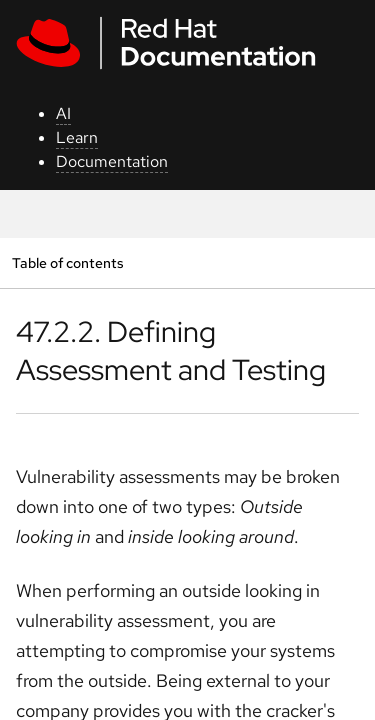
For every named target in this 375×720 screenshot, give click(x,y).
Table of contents (67, 262)
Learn (77, 137)
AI (63, 113)
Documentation (112, 161)
